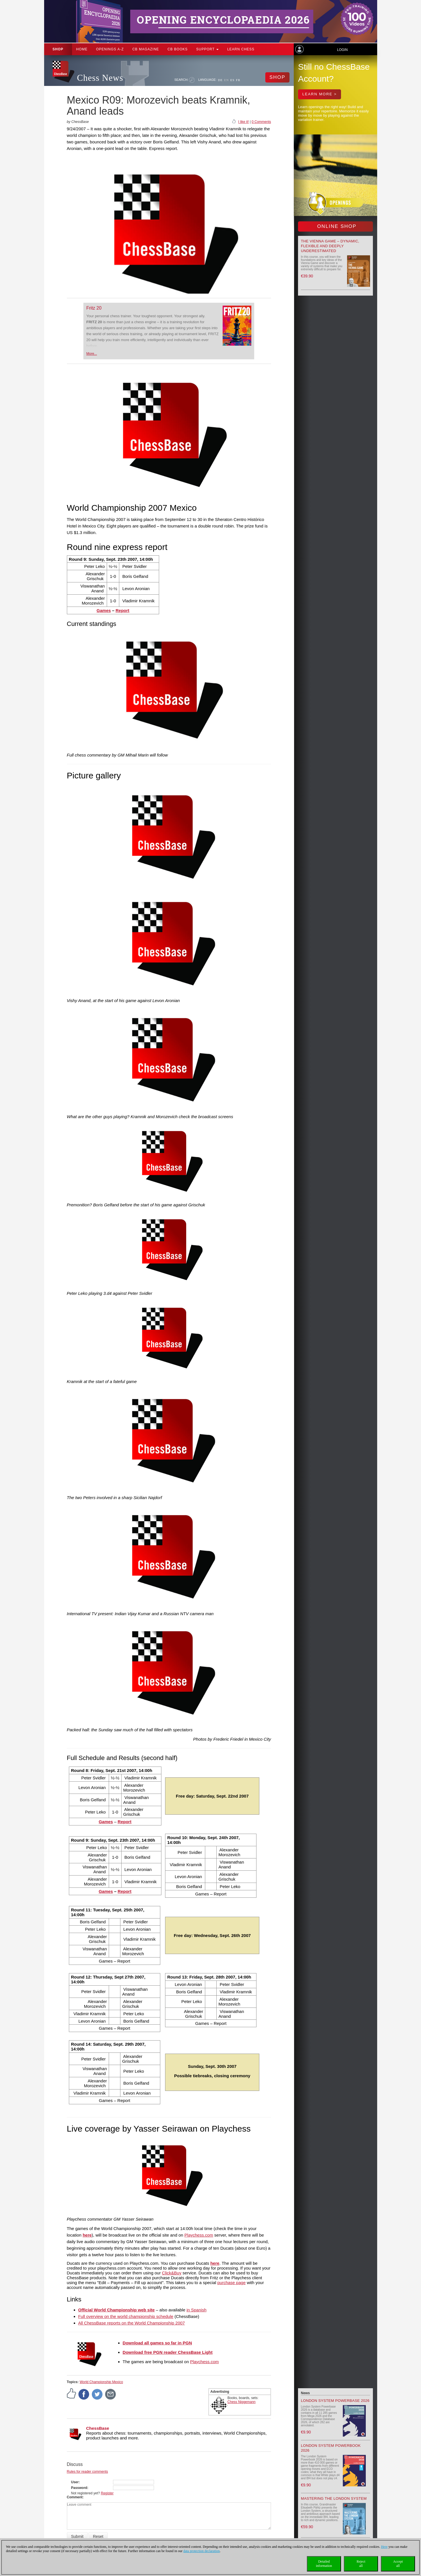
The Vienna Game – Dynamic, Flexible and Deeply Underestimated (330, 246)
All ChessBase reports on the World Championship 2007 (131, 2323)
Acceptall (398, 2563)
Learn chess (240, 49)
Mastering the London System (334, 2498)
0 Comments (261, 122)
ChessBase (97, 2428)
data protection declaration (201, 2551)
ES (232, 80)
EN (226, 80)
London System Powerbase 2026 (335, 2400)
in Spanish (196, 2309)
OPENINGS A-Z (110, 49)
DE (220, 80)
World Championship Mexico (101, 2382)
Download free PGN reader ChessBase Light (168, 2352)
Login (342, 50)
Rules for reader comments (87, 2472)
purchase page (231, 2282)
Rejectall (361, 2563)
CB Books (178, 49)
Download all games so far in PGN (157, 2342)
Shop (58, 49)
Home (82, 49)
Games (103, 610)
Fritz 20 (93, 308)
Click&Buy (171, 2272)
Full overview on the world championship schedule (125, 2316)
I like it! (243, 122)
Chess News (100, 78)
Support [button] (207, 49)
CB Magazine (145, 49)
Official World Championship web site (116, 2309)
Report (122, 610)
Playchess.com (198, 2235)
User (75, 2482)
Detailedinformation (324, 2563)
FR (238, 80)
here (214, 2263)
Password (79, 2488)
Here (384, 2547)
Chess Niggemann (241, 2402)
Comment (75, 2497)
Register (107, 2493)
